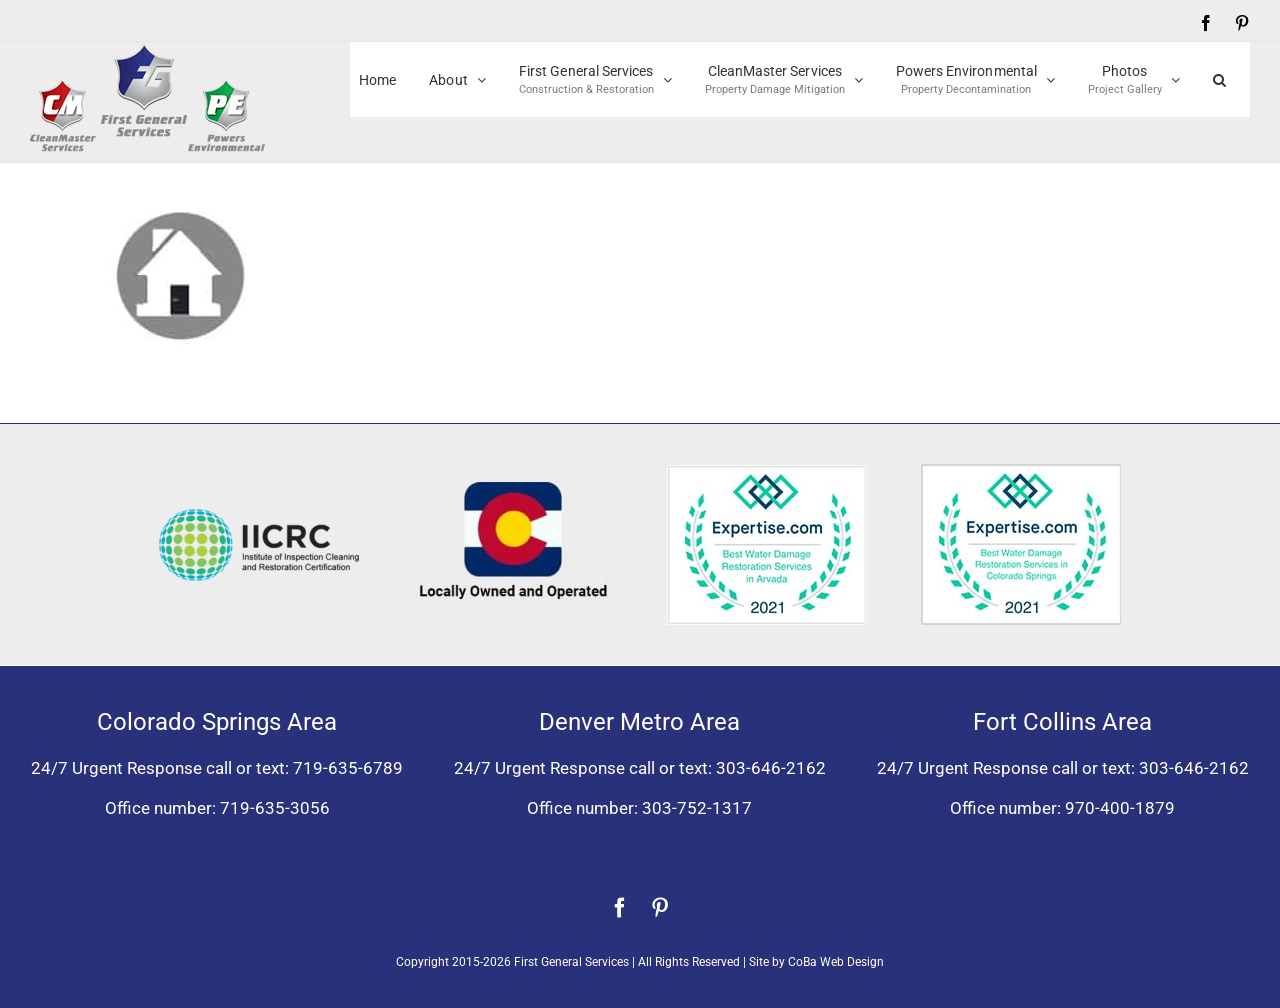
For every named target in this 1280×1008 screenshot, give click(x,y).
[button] (1219, 79)
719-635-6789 (348, 768)
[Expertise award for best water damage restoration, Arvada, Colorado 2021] (767, 473)
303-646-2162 (771, 768)
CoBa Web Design (836, 962)
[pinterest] (660, 908)
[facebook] (620, 908)
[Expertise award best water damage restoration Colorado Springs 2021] (1021, 472)
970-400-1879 (1120, 808)
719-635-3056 (275, 808)
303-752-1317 (697, 808)
